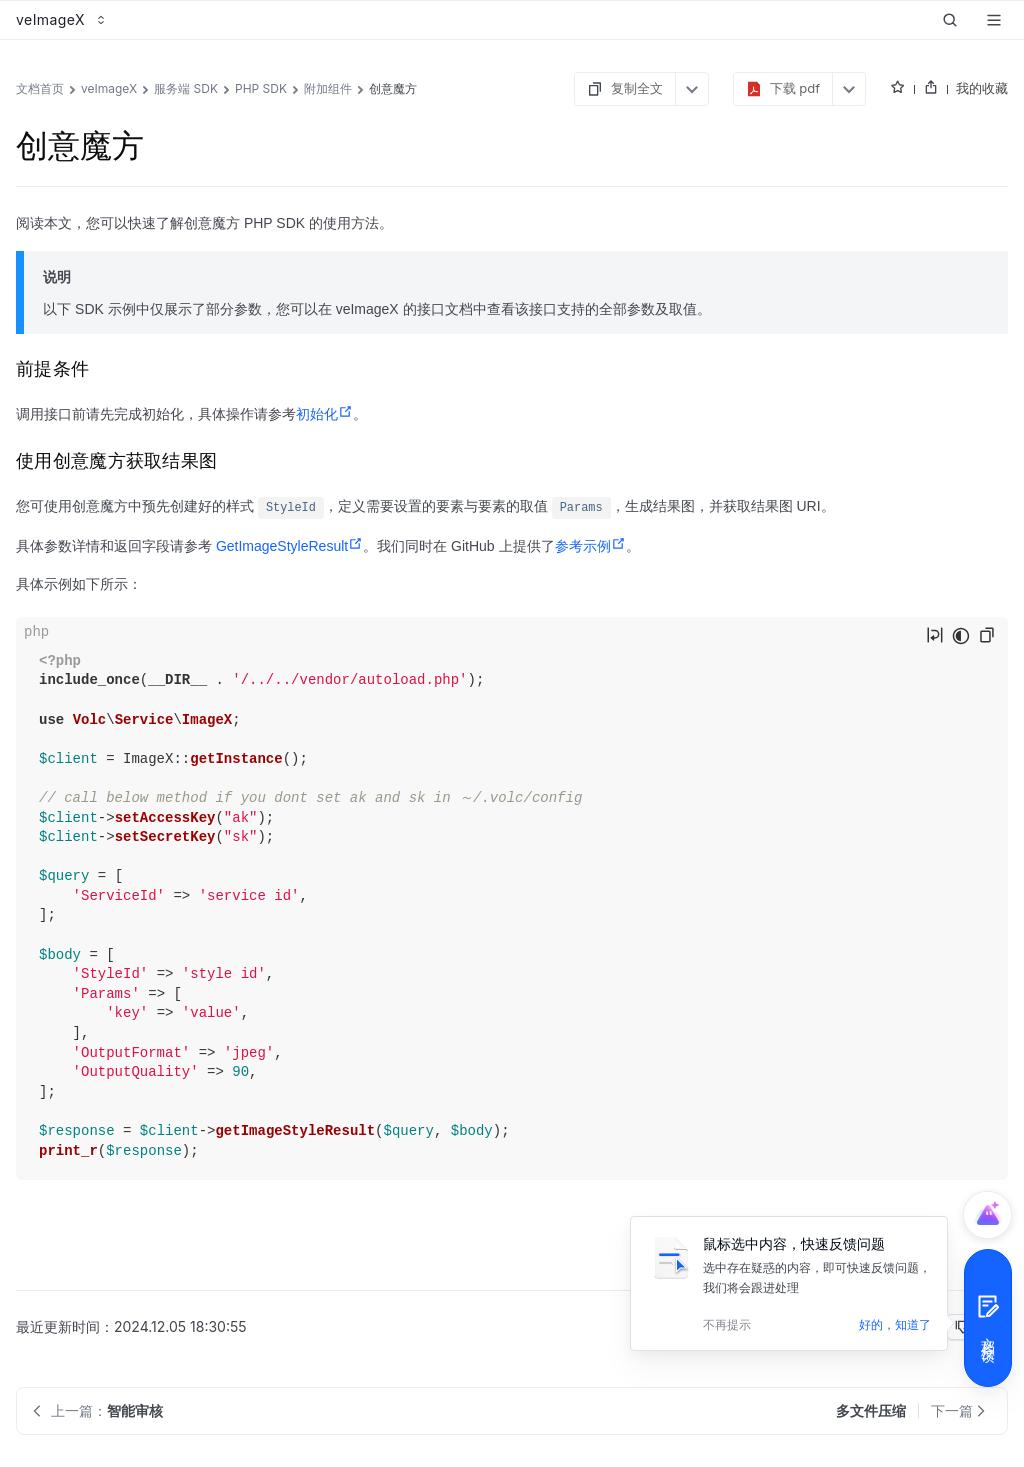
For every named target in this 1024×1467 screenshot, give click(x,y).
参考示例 (590, 546)
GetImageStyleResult (289, 546)
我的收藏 (982, 88)
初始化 (324, 414)
